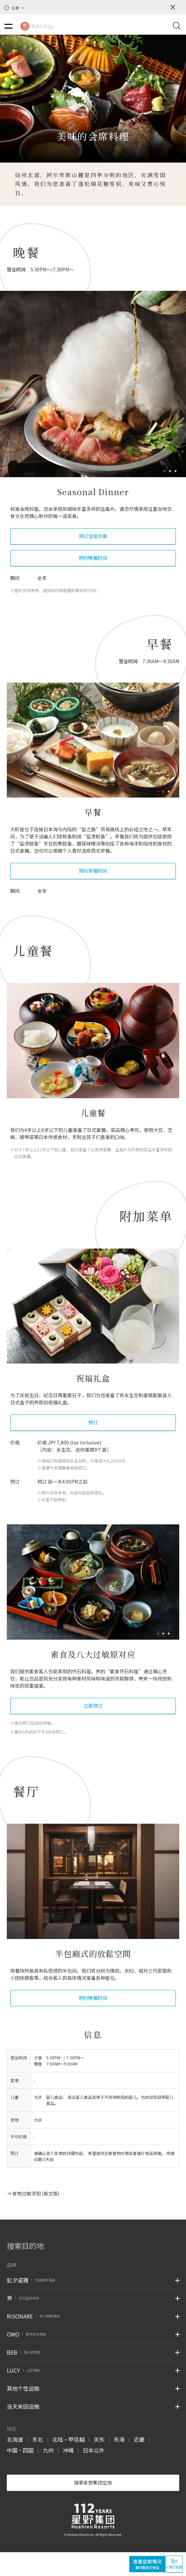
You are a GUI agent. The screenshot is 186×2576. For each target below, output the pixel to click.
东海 (119, 2439)
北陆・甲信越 (68, 2439)
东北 (37, 2439)
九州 (48, 2450)
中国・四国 (20, 2450)
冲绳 (68, 2450)
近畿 (139, 2439)
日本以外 (94, 2450)
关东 (99, 2439)
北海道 (15, 2439)
